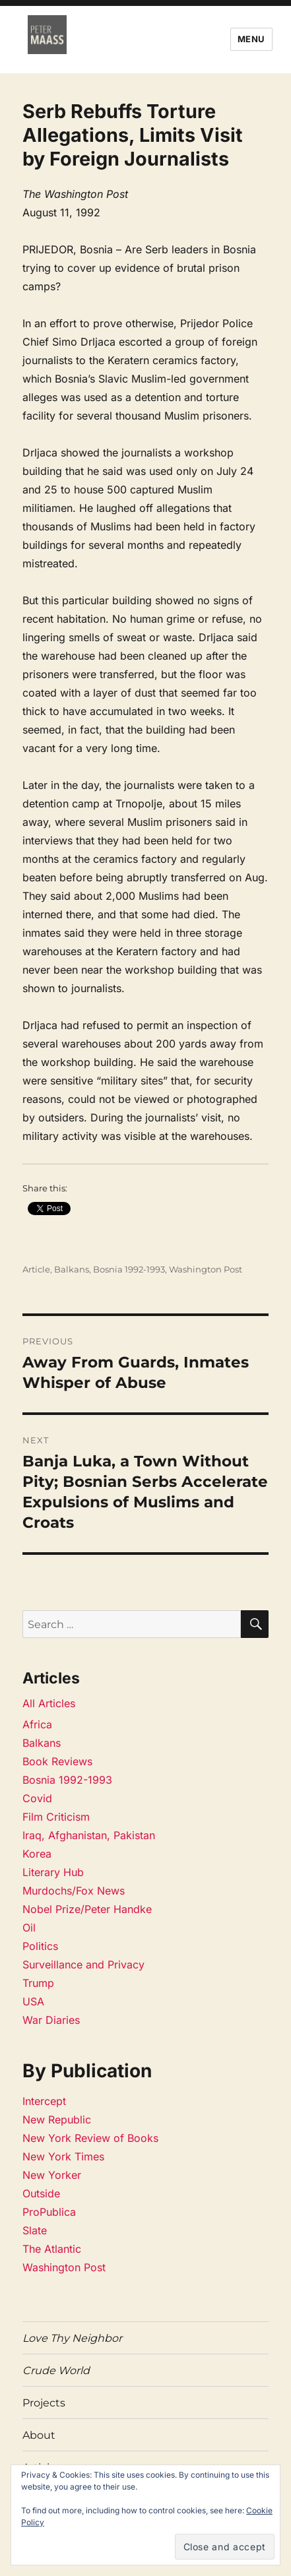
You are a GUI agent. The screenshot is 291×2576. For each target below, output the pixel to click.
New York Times (63, 2156)
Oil (29, 1927)
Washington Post (205, 1269)
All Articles (48, 1703)
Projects (43, 2403)
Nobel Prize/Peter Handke (87, 1909)
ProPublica (49, 2211)
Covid (37, 1798)
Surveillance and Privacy (83, 1964)
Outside (41, 2193)
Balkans (71, 1269)
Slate (34, 2230)
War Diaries (51, 2019)
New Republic (56, 2119)
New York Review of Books (90, 2138)
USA (33, 2001)
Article (36, 1269)
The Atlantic (51, 2248)
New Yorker (51, 2175)
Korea (36, 1853)
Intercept (44, 2101)
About (38, 2435)
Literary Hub (53, 1872)
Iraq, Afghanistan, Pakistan (88, 1835)
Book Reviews (57, 1761)
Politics (40, 1946)
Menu (251, 39)
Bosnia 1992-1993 (129, 1269)
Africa (37, 1724)
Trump (38, 1983)
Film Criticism (56, 1816)
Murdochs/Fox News (73, 1890)
